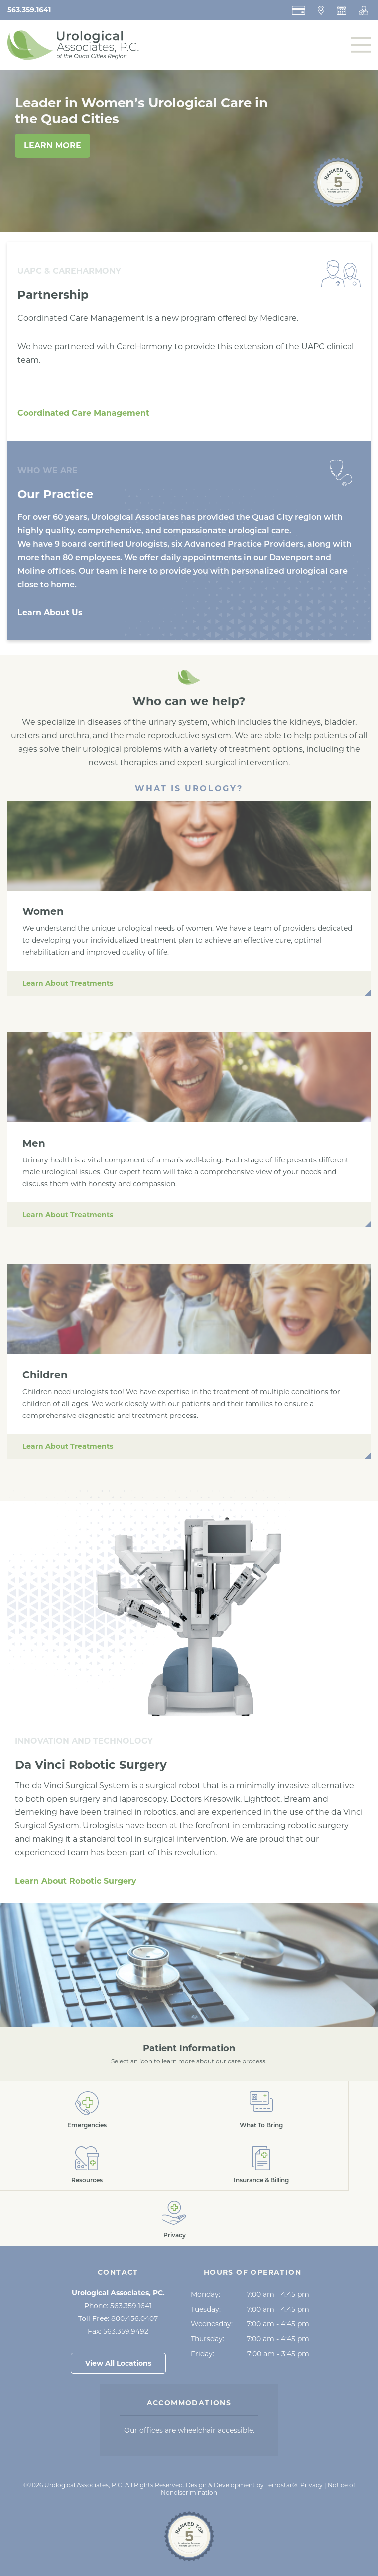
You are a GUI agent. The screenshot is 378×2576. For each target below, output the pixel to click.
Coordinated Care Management (83, 413)
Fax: (118, 2331)
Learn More (52, 145)
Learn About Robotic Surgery (75, 1881)
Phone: (118, 2305)
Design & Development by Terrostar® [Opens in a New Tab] (241, 2485)
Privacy (311, 2485)
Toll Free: (118, 2318)
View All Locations (118, 2363)
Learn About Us (50, 612)
